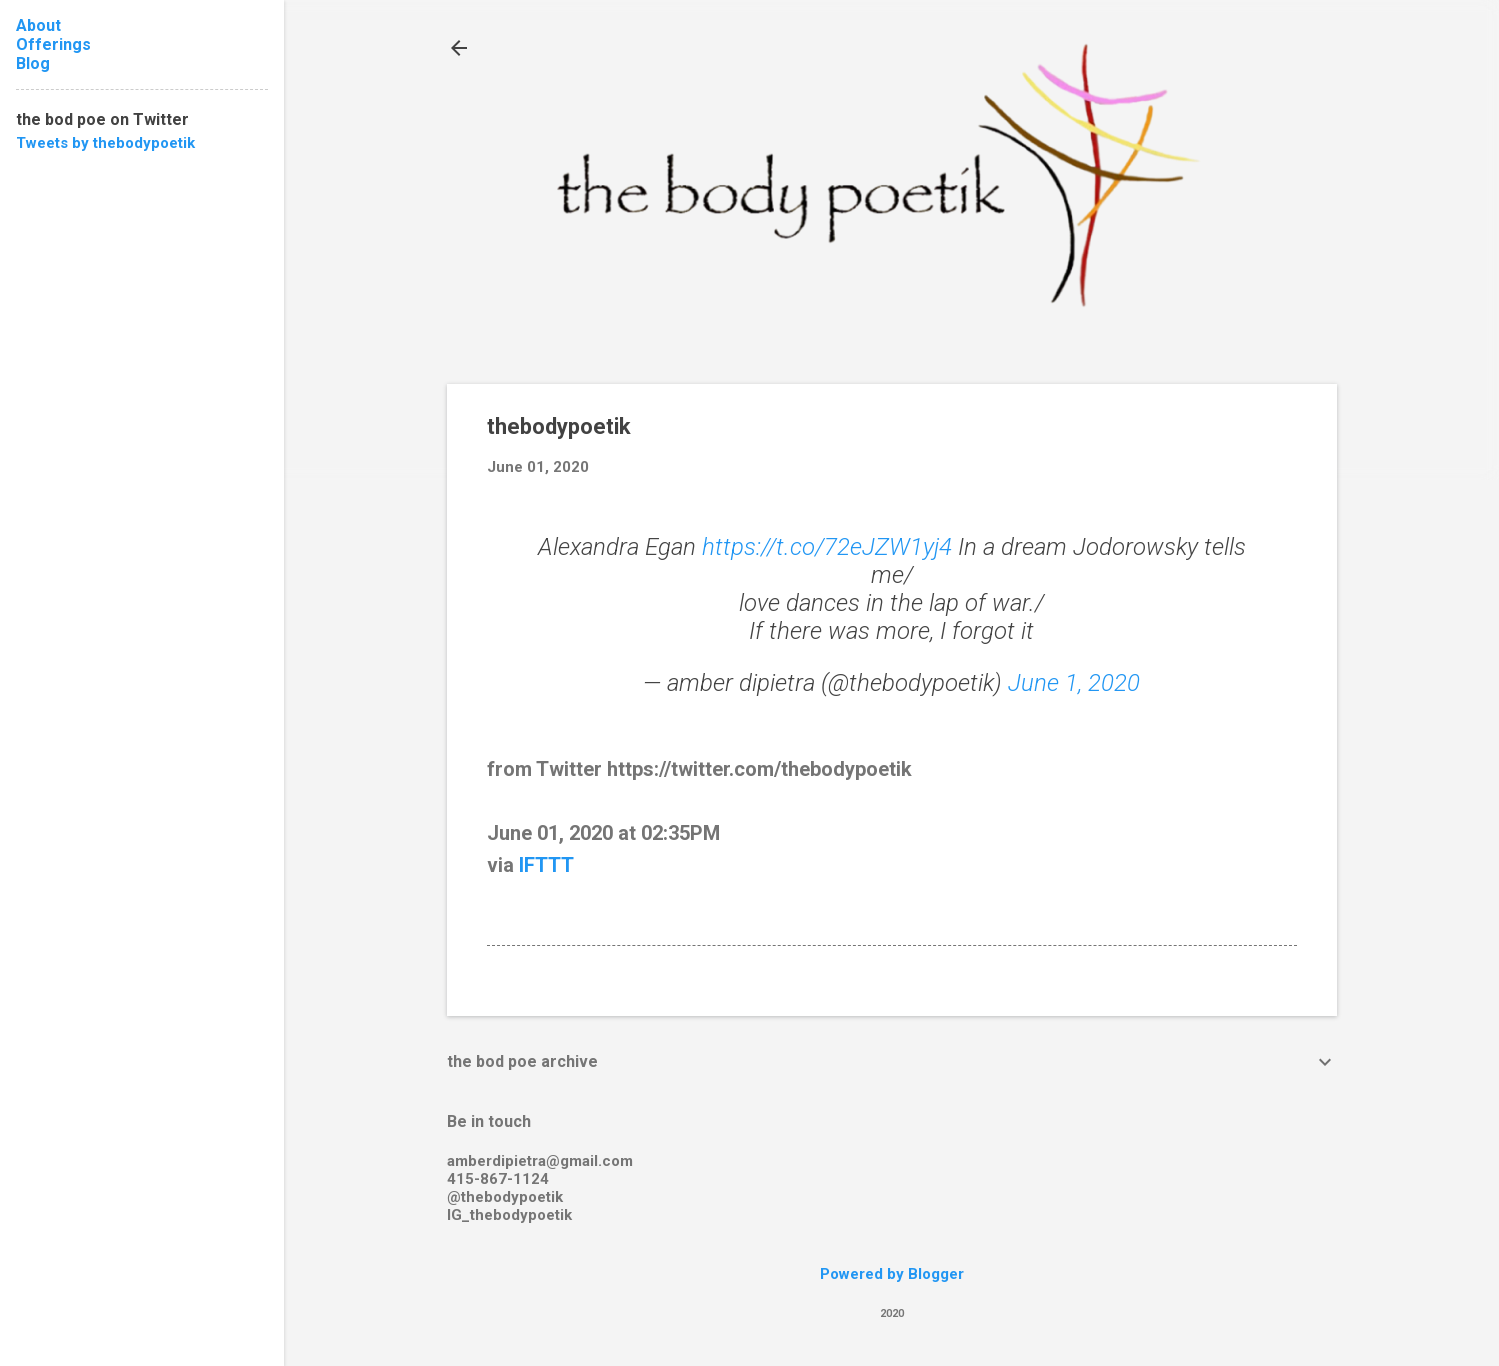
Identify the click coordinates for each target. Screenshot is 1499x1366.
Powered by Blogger (892, 1274)
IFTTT (546, 865)
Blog (33, 63)
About (38, 25)
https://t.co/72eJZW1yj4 (827, 547)
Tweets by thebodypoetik (105, 143)
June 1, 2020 (1074, 683)
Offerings (53, 44)
